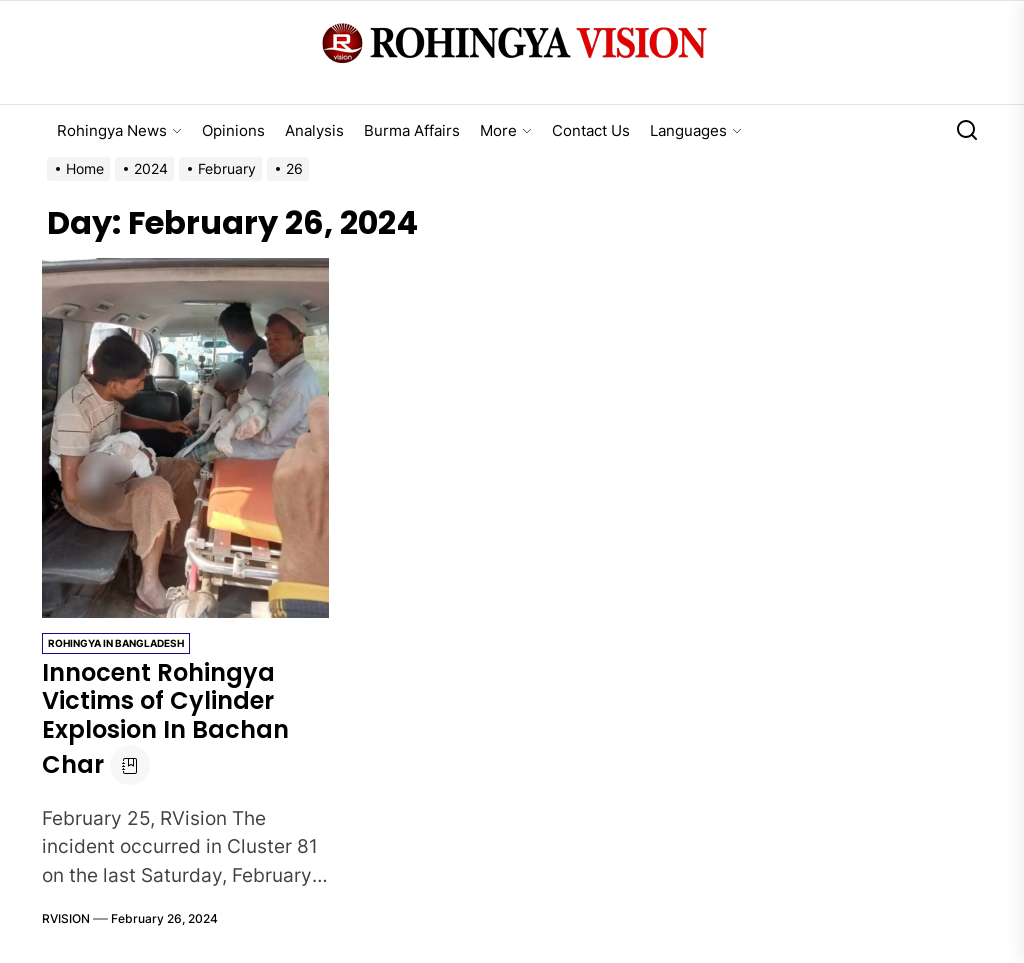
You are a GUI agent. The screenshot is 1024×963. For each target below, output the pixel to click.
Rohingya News (119, 130)
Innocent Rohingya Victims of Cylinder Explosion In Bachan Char (165, 718)
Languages (696, 130)
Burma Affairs (412, 130)
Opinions (233, 130)
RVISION (66, 918)
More (506, 130)
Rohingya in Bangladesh (116, 643)
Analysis (314, 130)
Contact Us (591, 130)
